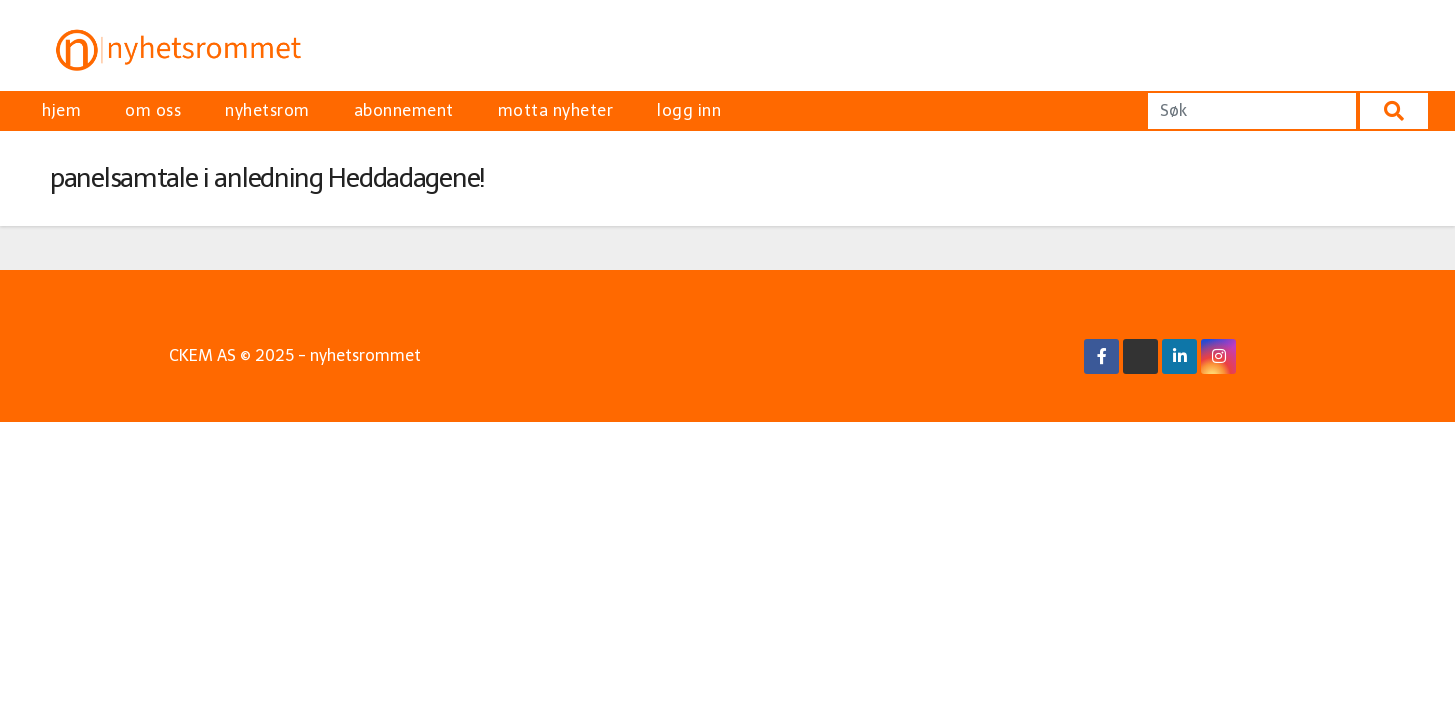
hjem (61, 110)
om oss (153, 110)
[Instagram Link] (1219, 356)
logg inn (689, 110)
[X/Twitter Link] (1141, 356)
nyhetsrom (267, 110)
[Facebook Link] (1102, 356)
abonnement (404, 110)
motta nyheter (556, 110)
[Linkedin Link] (1180, 356)
